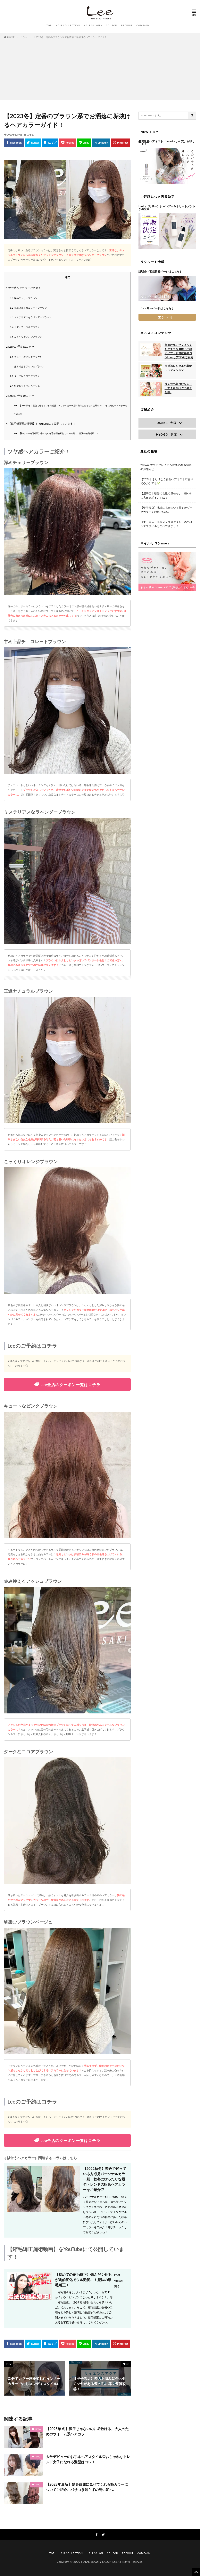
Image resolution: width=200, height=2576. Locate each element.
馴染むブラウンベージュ (25, 385)
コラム (23, 37)
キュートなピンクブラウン (26, 356)
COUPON (111, 25)
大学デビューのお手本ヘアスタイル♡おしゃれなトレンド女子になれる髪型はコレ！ (88, 2459)
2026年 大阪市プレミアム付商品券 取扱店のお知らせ (166, 467)
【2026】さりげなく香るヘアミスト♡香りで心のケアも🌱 (166, 481)
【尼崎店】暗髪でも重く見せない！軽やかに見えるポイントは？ (166, 495)
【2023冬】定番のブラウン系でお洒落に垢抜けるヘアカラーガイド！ (70, 37)
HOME (10, 37)
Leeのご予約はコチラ (20, 346)
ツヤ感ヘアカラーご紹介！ (23, 287)
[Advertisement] (100, 68)
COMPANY (143, 25)
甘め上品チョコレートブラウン (28, 307)
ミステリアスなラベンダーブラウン (31, 317)
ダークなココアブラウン (25, 376)
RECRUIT (126, 25)
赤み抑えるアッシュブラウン (27, 366)
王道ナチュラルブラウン (25, 327)
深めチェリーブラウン (24, 298)
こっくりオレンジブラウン (26, 336)
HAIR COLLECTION (68, 25)
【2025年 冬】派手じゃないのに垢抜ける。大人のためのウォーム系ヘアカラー (87, 2431)
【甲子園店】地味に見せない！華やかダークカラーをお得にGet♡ (166, 509)
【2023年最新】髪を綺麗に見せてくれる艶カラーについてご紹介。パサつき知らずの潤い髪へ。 (87, 2487)
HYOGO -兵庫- (167, 434)
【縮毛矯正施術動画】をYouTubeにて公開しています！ (41, 423)
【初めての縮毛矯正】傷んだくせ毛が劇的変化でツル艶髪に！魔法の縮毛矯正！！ (56, 433)
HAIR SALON (92, 25)
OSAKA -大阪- (167, 422)
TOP (49, 25)
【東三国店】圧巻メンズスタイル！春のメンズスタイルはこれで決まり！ (166, 524)
